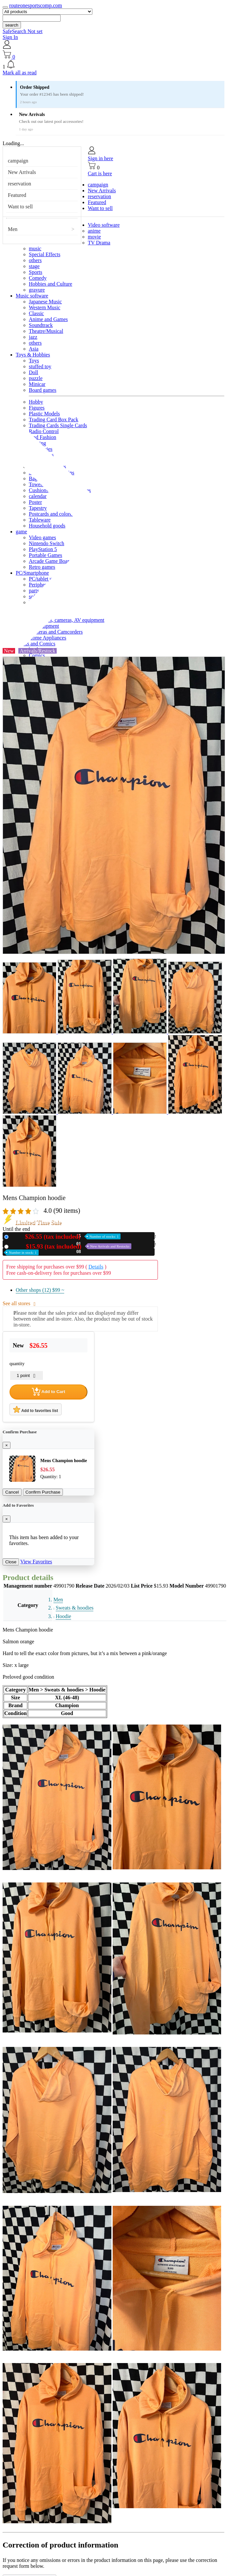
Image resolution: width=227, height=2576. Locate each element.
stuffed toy (40, 366)
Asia (33, 349)
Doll (33, 372)
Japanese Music (45, 301)
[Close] (6, 1445)
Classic (36, 313)
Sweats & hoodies (75, 1608)
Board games (42, 390)
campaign (18, 160)
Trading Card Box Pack (53, 419)
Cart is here (100, 173)
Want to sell (20, 206)
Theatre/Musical (46, 331)
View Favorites (36, 1561)
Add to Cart (48, 1391)
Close (10, 1561)
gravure (37, 290)
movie (94, 236)
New (66, 1236)
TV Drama (99, 242)
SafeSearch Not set (23, 31)
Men (12, 229)
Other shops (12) (40, 1290)
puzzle (36, 378)
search (11, 25)
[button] (113, 65)
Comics (37, 655)
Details (95, 1266)
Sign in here (100, 158)
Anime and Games (48, 319)
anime (94, 231)
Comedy (38, 278)
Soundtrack (41, 325)
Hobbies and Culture (50, 284)
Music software (32, 295)
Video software (104, 225)
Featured (17, 195)
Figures (37, 407)
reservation (19, 183)
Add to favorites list (35, 1409)
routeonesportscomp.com (35, 5)
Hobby (36, 402)
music (35, 248)
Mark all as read (20, 72)
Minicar (37, 384)
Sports (35, 272)
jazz (33, 337)
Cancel (12, 1492)
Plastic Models (44, 413)
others (35, 260)
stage (34, 266)
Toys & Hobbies (33, 354)
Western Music (44, 307)
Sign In (10, 37)
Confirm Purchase (43, 1492)
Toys (34, 360)
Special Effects (44, 254)
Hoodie (63, 1616)
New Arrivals (22, 172)
